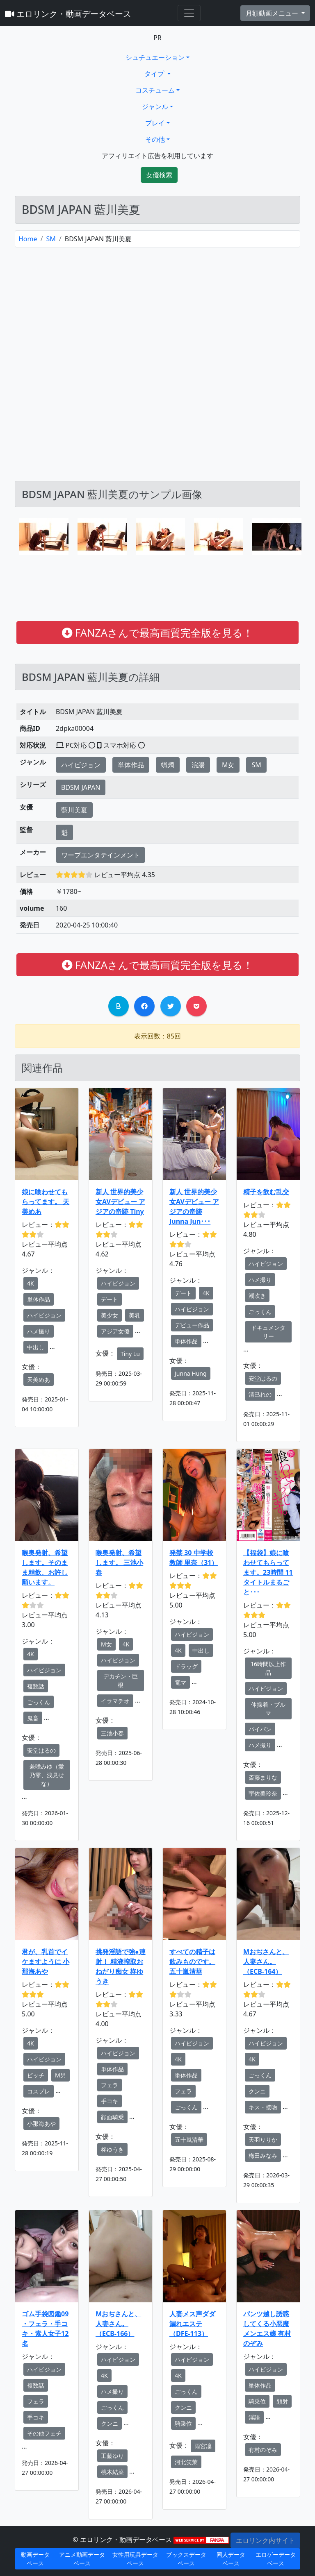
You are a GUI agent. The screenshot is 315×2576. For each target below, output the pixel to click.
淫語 (254, 2417)
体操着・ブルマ (268, 1709)
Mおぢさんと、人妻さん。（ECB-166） (118, 2323)
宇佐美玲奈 (263, 1793)
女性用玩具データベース (135, 2559)
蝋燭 (167, 764)
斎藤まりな (263, 1777)
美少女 (109, 1315)
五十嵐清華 (189, 2139)
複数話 (35, 1686)
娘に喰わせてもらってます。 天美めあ (45, 1201)
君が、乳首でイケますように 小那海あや (45, 1961)
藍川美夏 (74, 809)
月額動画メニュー (273, 13)
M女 (228, 764)
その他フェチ (44, 2433)
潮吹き (257, 1295)
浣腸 (198, 764)
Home (27, 238)
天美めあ (38, 1379)
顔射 (282, 2401)
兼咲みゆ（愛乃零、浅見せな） (47, 1774)
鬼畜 (33, 1718)
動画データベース (35, 2559)
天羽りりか (263, 2139)
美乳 (134, 1315)
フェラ (109, 2085)
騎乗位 (183, 2423)
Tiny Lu (130, 1354)
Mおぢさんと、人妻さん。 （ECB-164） (266, 1961)
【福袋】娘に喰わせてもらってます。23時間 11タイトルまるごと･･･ (268, 1572)
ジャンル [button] (155, 106)
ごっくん (260, 1311)
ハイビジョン (80, 764)
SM (50, 238)
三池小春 (112, 1733)
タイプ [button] (155, 73)
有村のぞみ (263, 2450)
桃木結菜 (112, 2472)
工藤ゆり (112, 2456)
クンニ (257, 2091)
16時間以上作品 (268, 1668)
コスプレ (38, 2091)
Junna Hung (191, 1373)
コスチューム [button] (155, 90)
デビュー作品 (192, 1325)
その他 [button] (155, 139)
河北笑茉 (186, 2462)
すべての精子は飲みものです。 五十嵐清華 (192, 1961)
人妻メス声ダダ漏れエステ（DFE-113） (192, 2323)
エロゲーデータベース (276, 2559)
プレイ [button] (155, 122)
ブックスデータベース (186, 2559)
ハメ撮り (38, 1331)
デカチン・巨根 (120, 1680)
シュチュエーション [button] (155, 57)
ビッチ (35, 2075)
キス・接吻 (263, 2107)
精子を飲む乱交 (266, 1191)
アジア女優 (115, 1331)
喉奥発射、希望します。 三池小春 (119, 1562)
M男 (60, 2075)
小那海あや (41, 2123)
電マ (180, 1682)
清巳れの (260, 1394)
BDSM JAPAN (80, 787)
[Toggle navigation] (189, 13)
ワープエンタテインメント (100, 854)
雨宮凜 (203, 2446)
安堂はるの (263, 1378)
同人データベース (231, 2559)
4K (30, 1283)
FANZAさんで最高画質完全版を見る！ (157, 632)
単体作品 (131, 764)
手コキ (109, 2101)
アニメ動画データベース (82, 2559)
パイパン (260, 1729)
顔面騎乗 (112, 2117)
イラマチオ (115, 1701)
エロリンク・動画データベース (68, 13)
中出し (35, 1347)
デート (109, 1299)
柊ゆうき (112, 2149)
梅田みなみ (263, 2155)
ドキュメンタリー (268, 1332)
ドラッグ (186, 1666)
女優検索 (159, 174)
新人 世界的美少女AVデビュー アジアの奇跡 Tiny (120, 1201)
